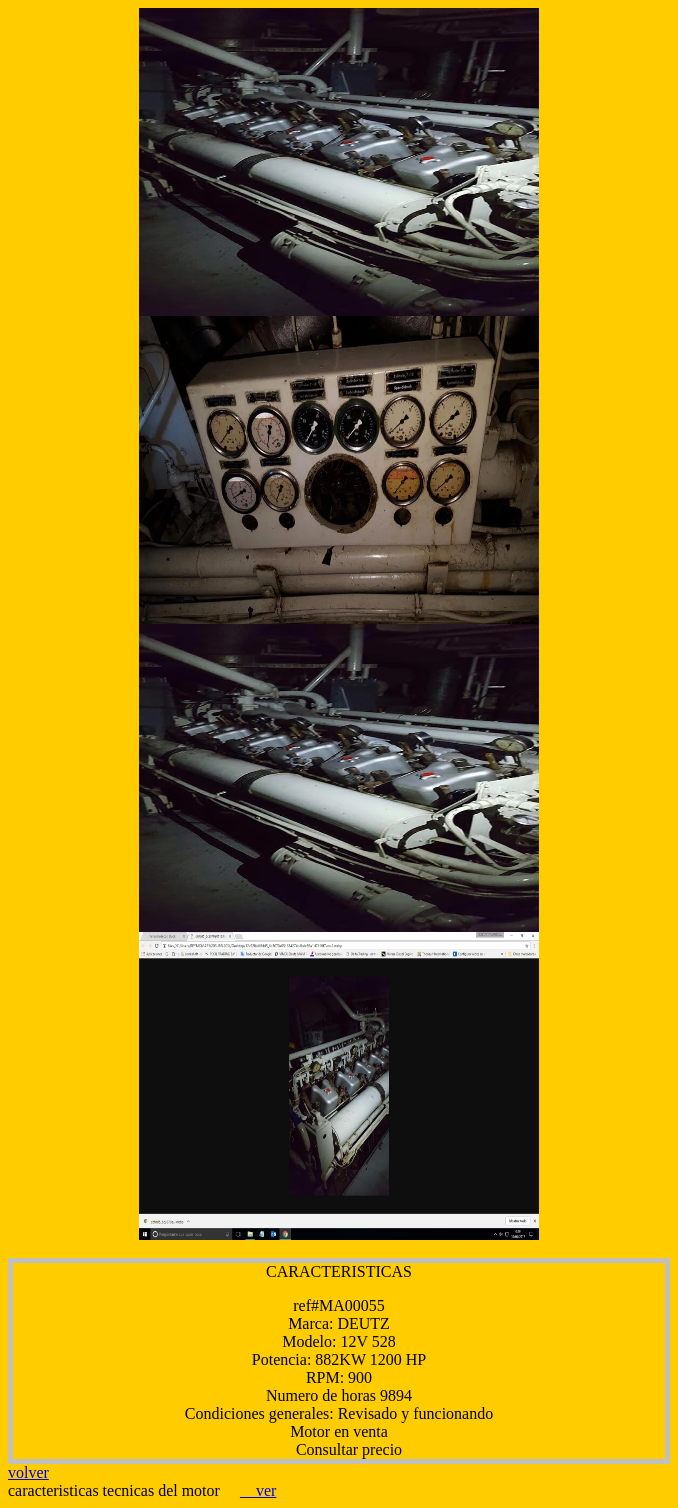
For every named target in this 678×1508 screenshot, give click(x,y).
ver (258, 1490)
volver (28, 1472)
